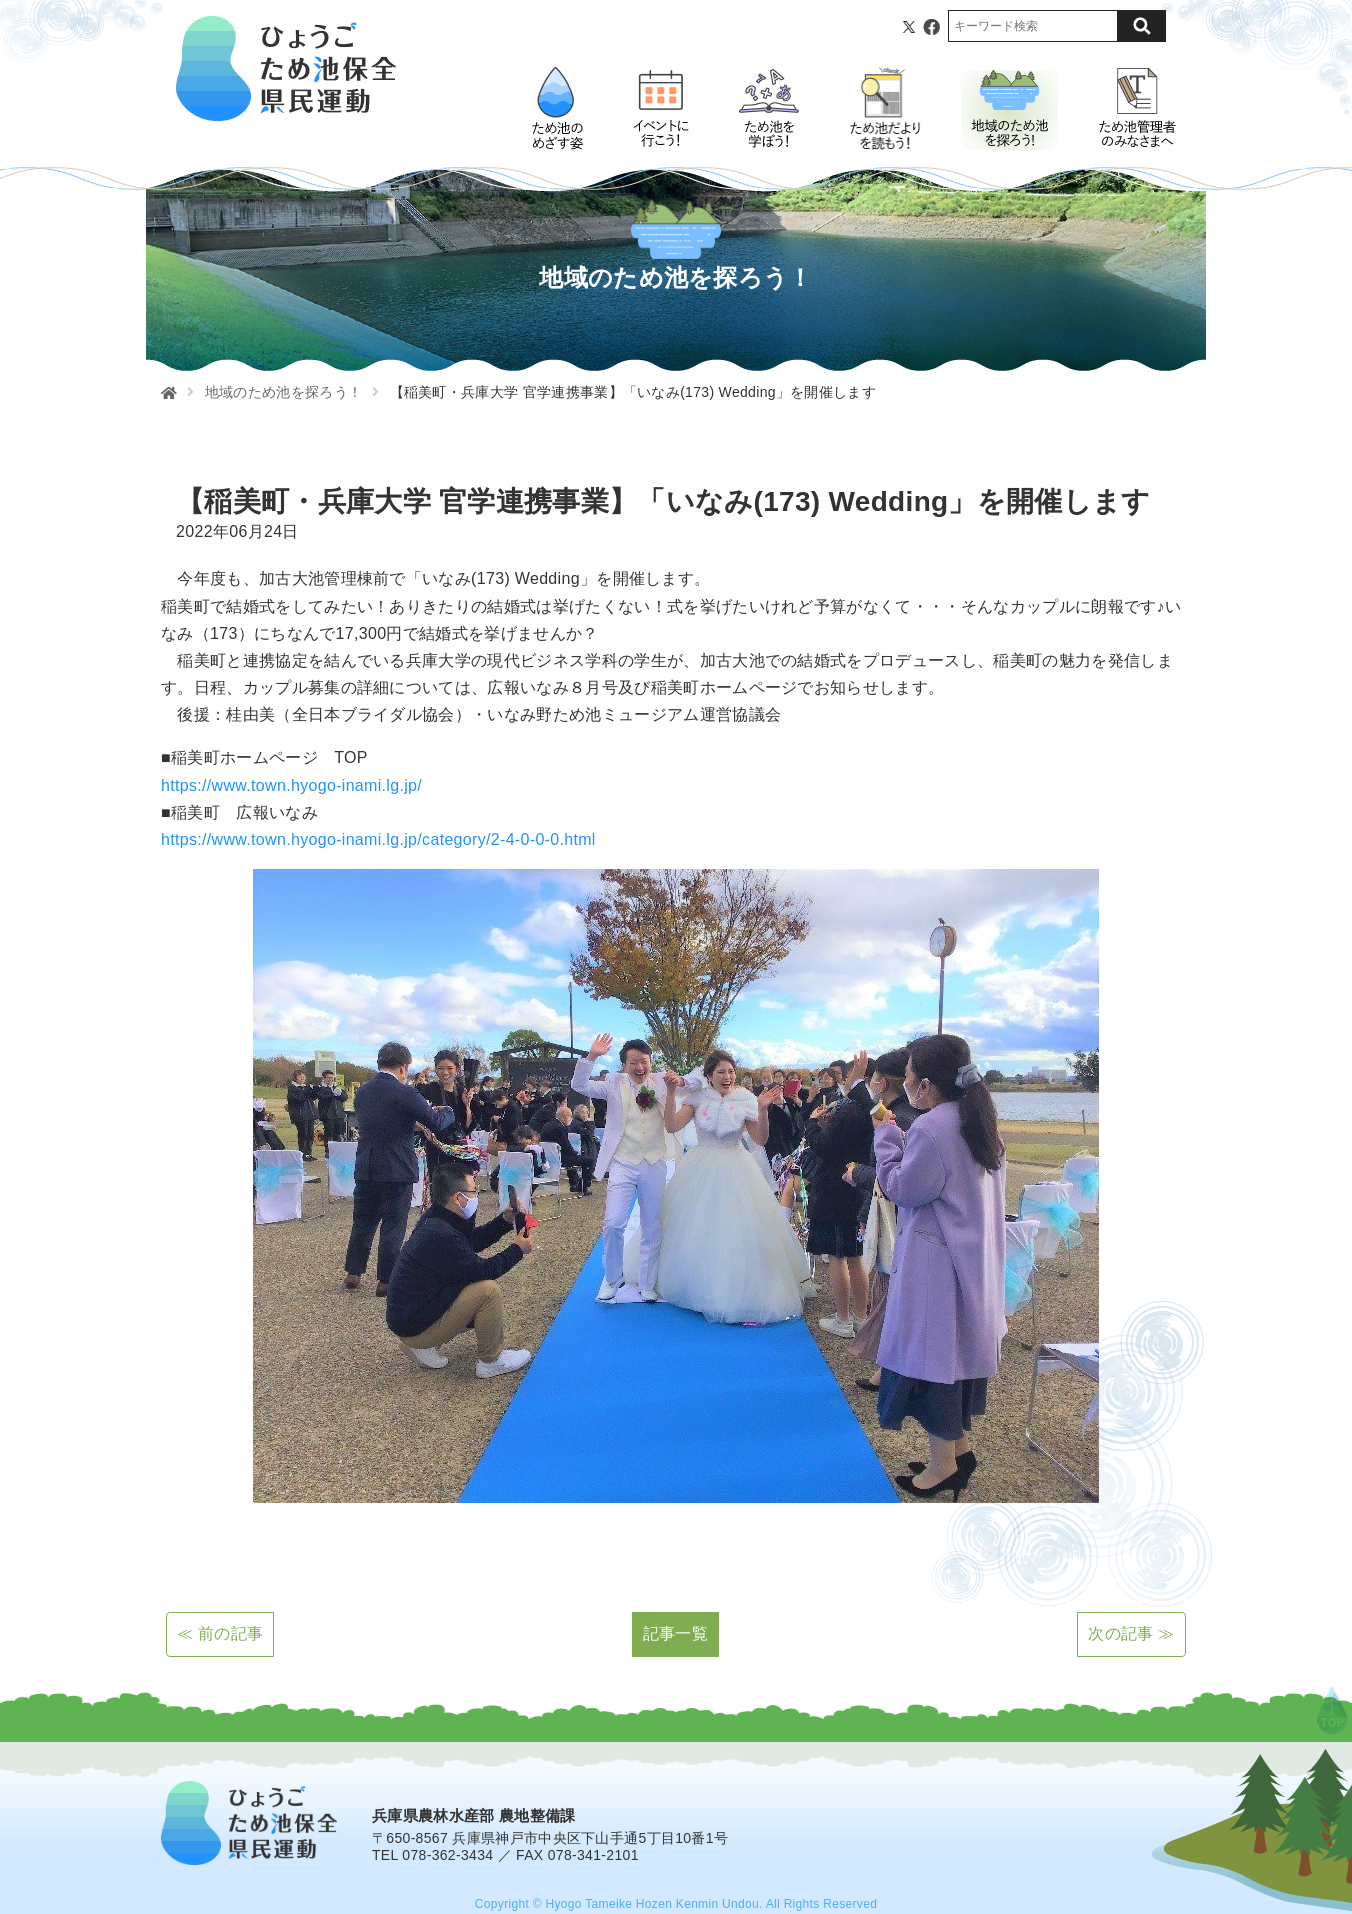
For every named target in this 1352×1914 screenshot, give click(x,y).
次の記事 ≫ (1131, 1633)
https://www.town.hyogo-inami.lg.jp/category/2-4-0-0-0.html (378, 839)
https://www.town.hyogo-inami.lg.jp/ (291, 785)
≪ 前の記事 (220, 1633)
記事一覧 (675, 1633)
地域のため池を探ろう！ (284, 392)
